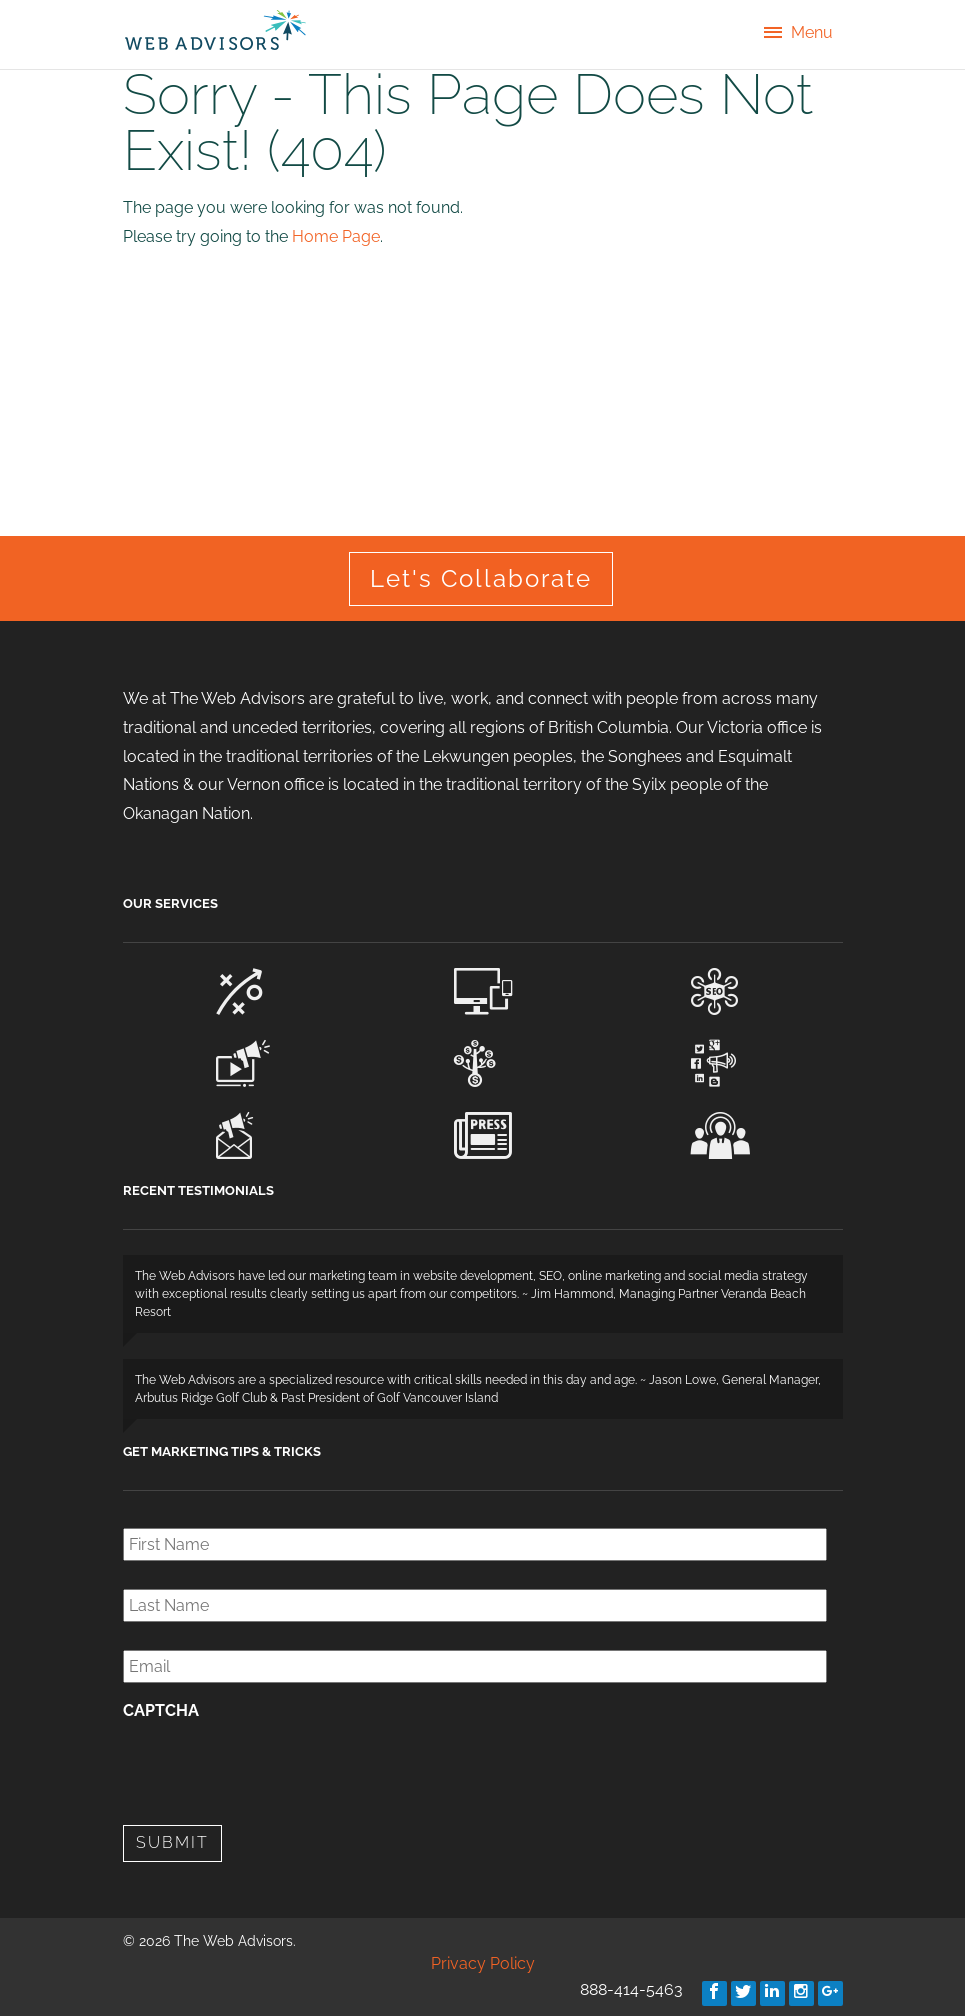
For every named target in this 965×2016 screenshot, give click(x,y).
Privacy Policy (483, 1963)
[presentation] (275, 1770)
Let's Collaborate (481, 578)
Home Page (336, 236)
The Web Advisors (215, 30)
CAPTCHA (161, 1710)
